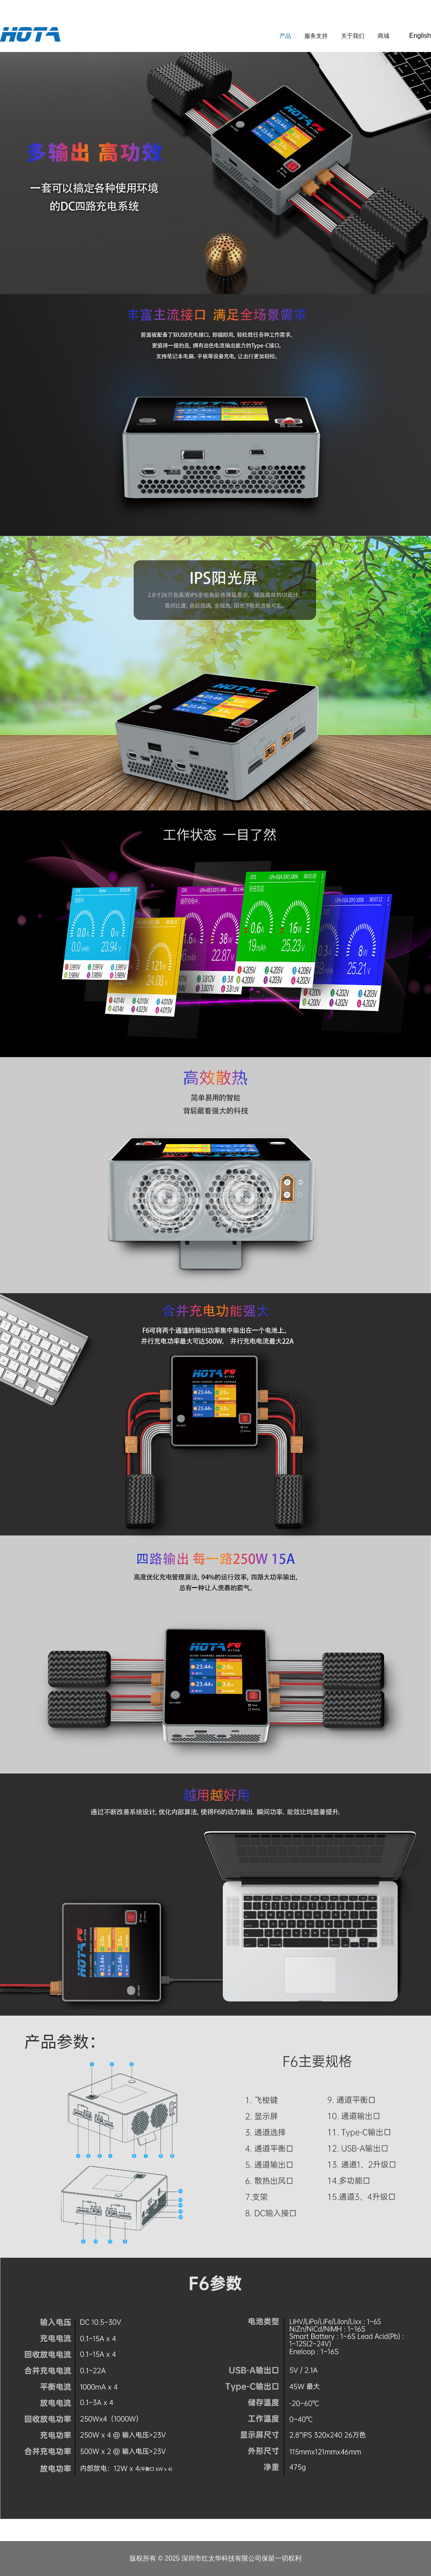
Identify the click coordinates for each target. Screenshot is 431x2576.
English (420, 35)
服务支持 (316, 35)
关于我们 (352, 35)
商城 (383, 35)
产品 (285, 35)
